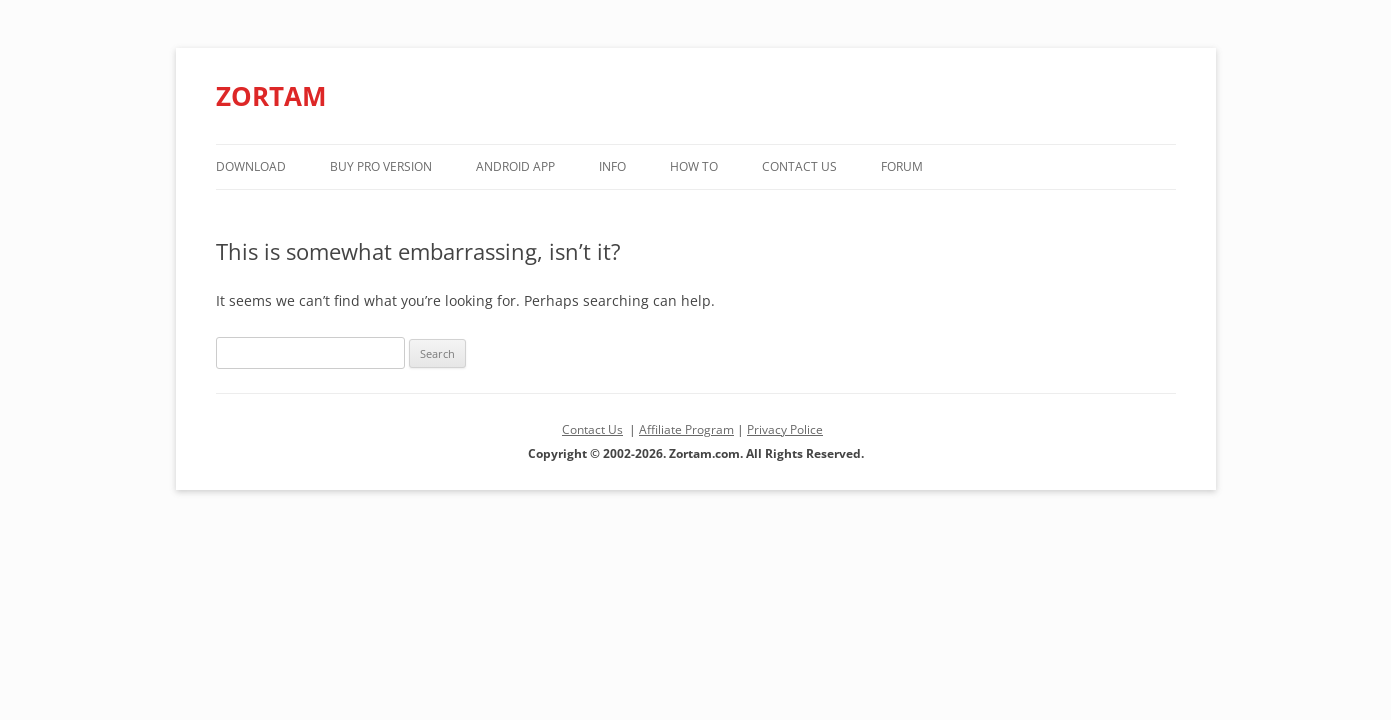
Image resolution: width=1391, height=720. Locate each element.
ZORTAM (271, 96)
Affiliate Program (686, 429)
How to (694, 166)
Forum (902, 166)
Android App (515, 166)
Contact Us (799, 166)
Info (612, 166)
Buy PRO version (381, 166)
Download (251, 166)
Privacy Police (785, 429)
